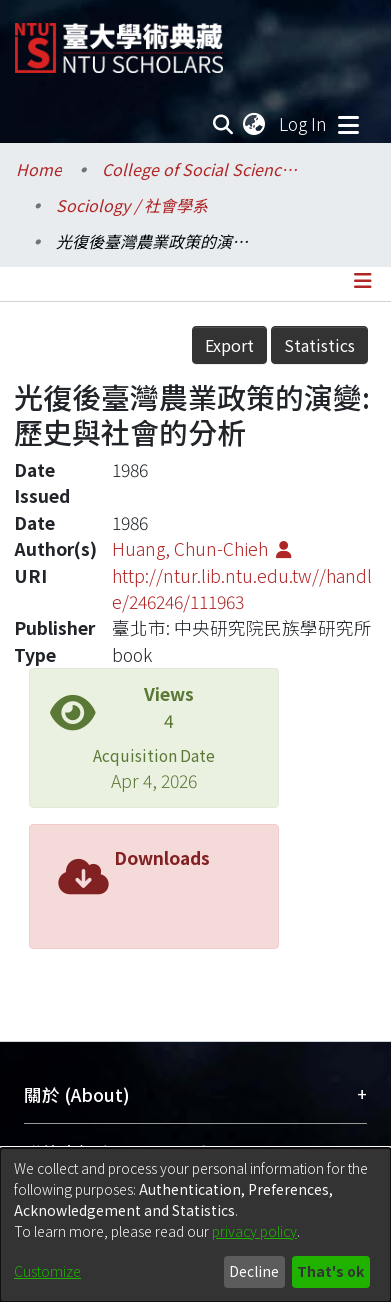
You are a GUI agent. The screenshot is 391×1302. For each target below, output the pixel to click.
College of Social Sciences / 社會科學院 (202, 169)
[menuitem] (255, 124)
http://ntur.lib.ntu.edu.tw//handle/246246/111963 (242, 588)
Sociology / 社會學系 (132, 205)
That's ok (330, 1271)
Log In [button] (304, 123)
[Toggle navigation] (348, 124)
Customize (47, 1271)
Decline (254, 1271)
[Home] (119, 40)
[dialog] (195, 1225)
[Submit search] (223, 124)
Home (39, 169)
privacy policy (254, 1231)
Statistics (319, 345)
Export (229, 345)
